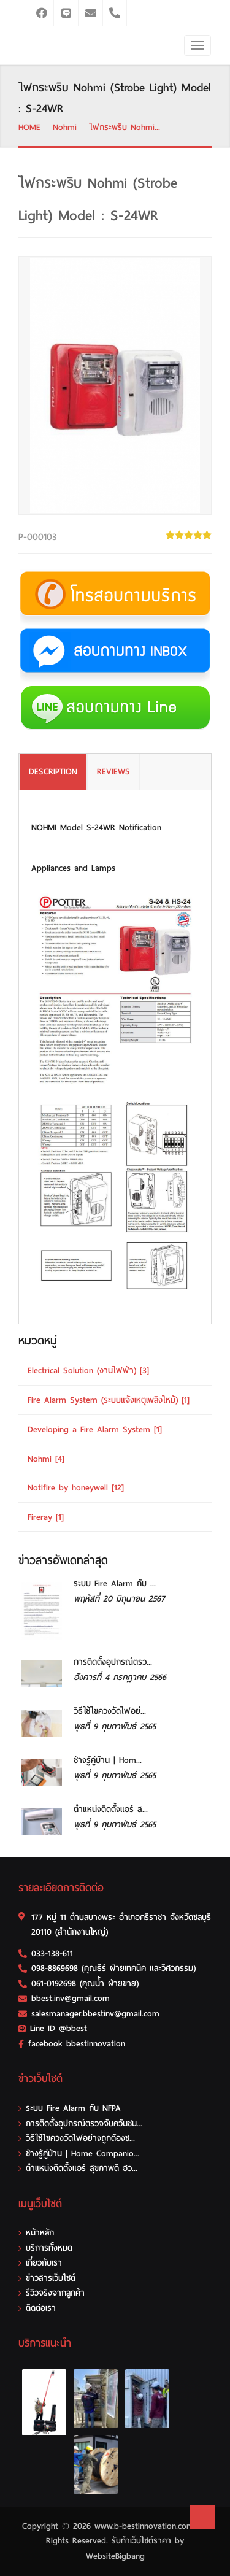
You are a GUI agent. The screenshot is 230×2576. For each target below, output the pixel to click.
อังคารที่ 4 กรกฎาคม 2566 (120, 1677)
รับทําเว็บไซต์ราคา (141, 2541)
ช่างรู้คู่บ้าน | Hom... (108, 1760)
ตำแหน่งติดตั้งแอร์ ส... (111, 1809)
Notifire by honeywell (76, 1488)
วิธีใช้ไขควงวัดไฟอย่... (110, 1711)
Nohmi (65, 127)
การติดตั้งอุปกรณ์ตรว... (113, 1662)
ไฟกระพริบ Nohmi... (124, 127)
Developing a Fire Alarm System (95, 1429)
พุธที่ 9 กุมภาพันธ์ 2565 (115, 1726)
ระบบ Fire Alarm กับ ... (115, 1583)
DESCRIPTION (53, 772)
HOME (29, 127)
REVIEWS (113, 772)
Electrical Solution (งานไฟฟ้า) (88, 1370)
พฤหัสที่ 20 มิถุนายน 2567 (119, 1599)
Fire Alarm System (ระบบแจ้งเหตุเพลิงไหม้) (109, 1400)
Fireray (46, 1517)
